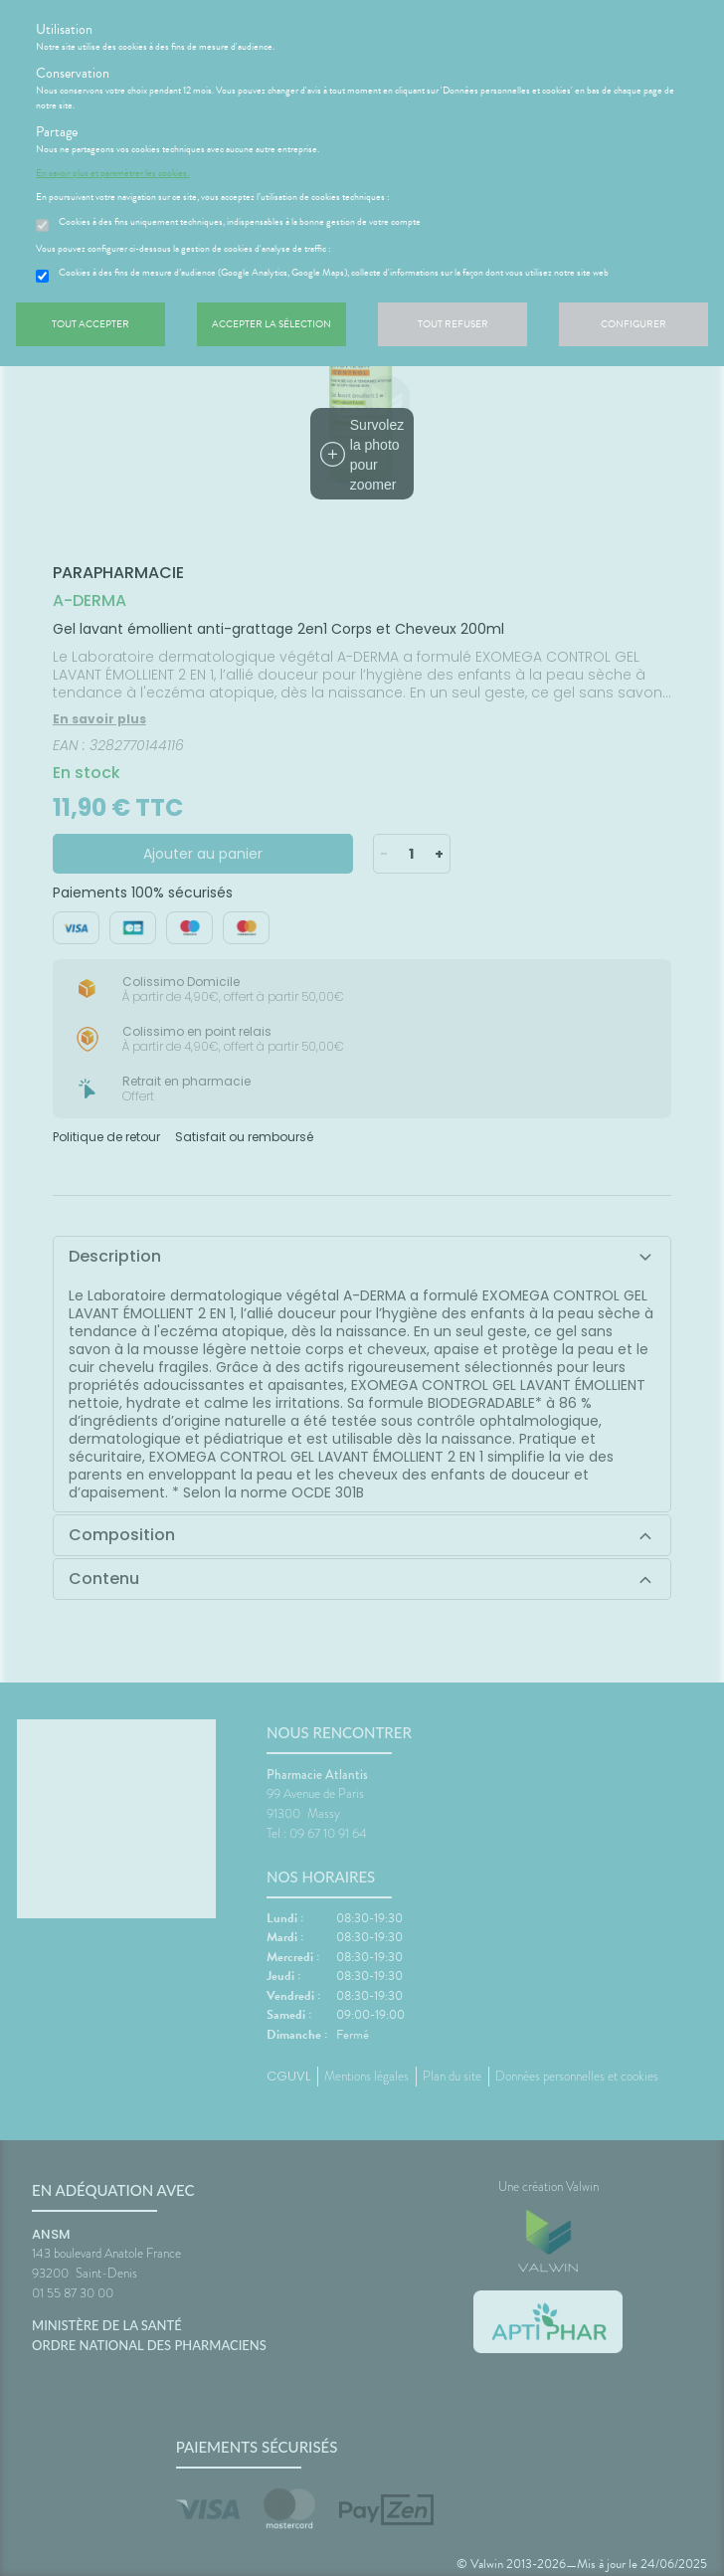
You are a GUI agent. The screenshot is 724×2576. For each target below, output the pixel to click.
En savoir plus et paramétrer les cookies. (112, 173)
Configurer (633, 323)
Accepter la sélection (271, 323)
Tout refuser (453, 323)
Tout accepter (90, 323)
